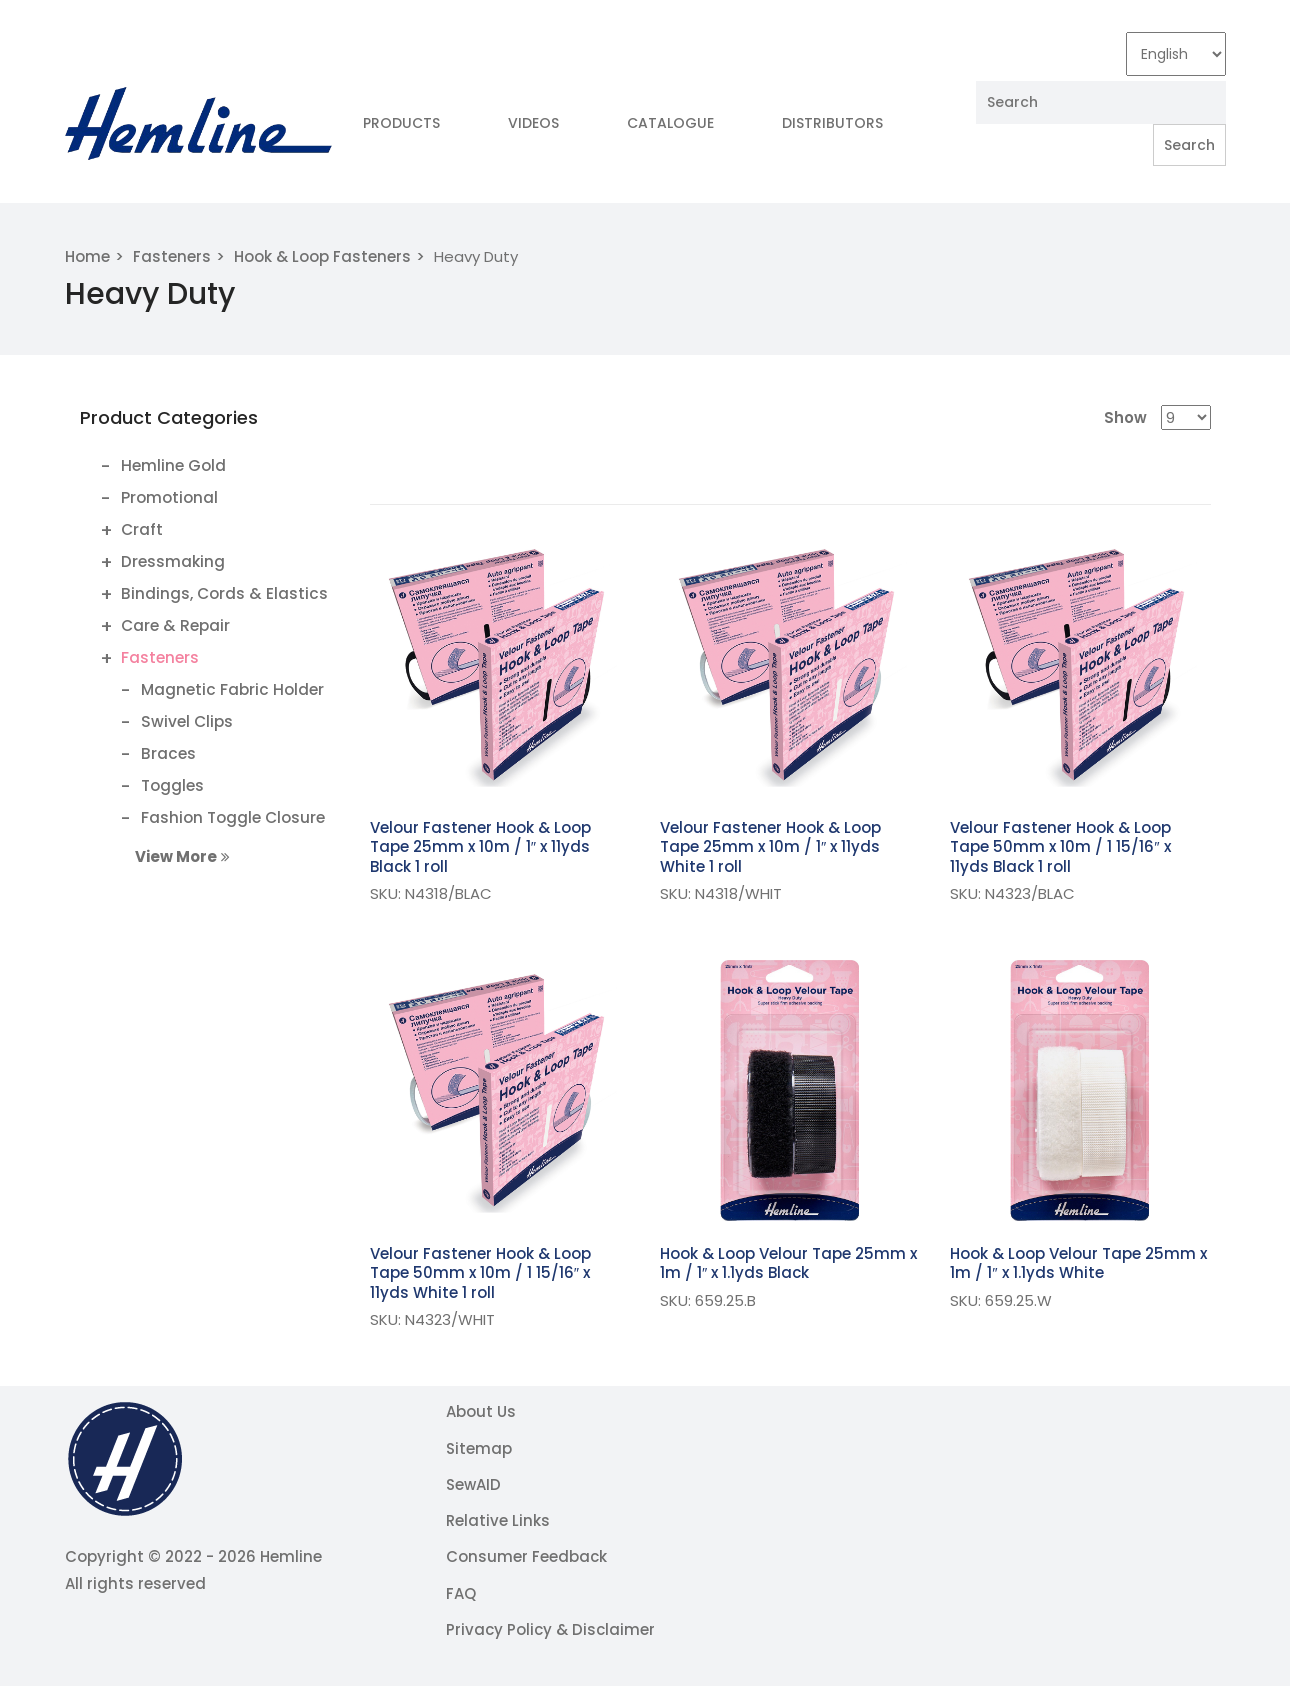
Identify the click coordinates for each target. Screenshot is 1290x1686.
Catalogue (670, 123)
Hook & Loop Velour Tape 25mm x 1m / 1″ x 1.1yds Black (788, 1263)
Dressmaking (173, 561)
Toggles (172, 785)
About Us (481, 1411)
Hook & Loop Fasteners (322, 256)
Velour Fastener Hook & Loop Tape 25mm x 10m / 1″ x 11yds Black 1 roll (480, 847)
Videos (533, 123)
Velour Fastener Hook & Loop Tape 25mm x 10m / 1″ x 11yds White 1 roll (770, 847)
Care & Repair (175, 625)
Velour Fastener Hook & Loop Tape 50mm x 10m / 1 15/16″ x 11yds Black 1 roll (1060, 847)
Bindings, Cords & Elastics (224, 593)
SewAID (473, 1484)
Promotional (169, 497)
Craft (142, 529)
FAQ (461, 1593)
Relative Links (498, 1520)
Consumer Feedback (526, 1556)
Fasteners (172, 256)
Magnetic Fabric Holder (232, 689)
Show (1125, 417)
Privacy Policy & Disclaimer (550, 1629)
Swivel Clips (187, 721)
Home (87, 256)
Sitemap (479, 1448)
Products (401, 123)
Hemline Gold (173, 465)
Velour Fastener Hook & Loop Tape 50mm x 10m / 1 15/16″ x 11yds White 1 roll (480, 1273)
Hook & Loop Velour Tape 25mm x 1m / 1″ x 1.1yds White (1078, 1263)
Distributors (832, 123)
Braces (168, 753)
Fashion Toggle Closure (233, 817)
